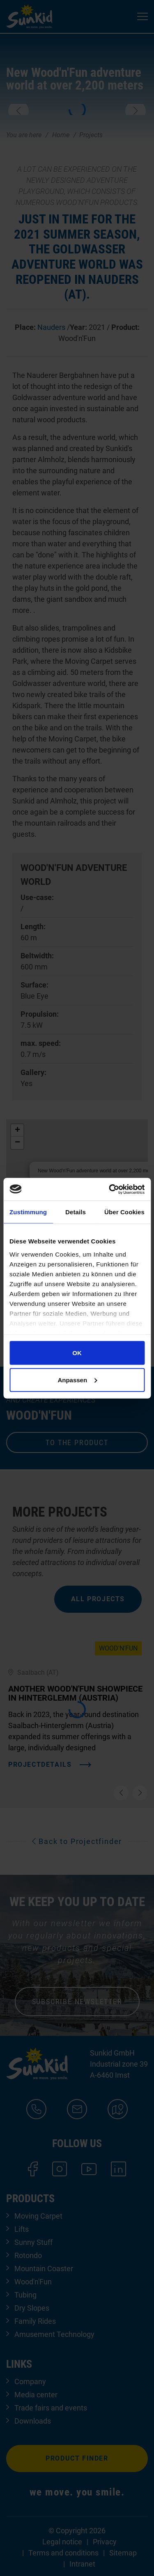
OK (77, 1352)
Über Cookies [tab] (124, 1212)
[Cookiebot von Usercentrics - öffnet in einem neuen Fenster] (110, 1189)
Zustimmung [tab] (28, 1212)
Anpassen (77, 1379)
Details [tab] (75, 1212)
